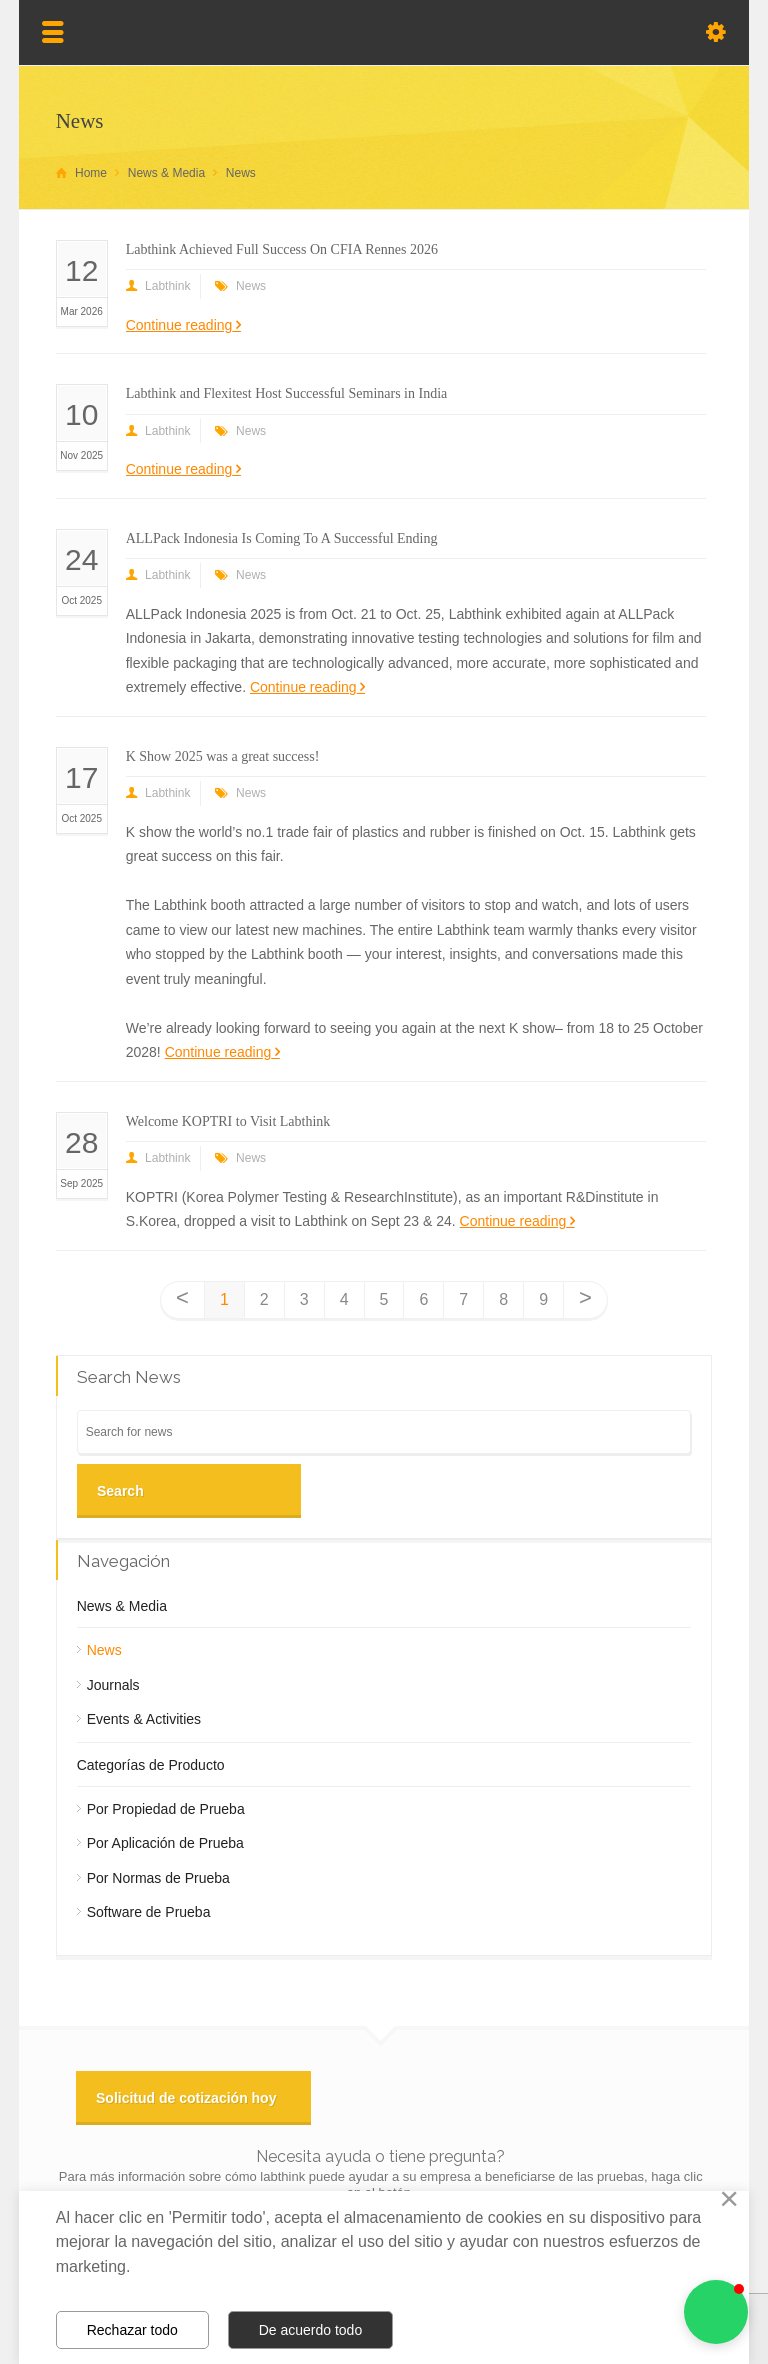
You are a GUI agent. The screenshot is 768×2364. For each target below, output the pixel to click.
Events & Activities (144, 1719)
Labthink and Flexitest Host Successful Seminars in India (287, 393)
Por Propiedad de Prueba (166, 1809)
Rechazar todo (132, 2330)
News (251, 286)
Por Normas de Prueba (158, 1878)
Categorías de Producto (151, 1765)
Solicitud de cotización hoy (186, 2098)
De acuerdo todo (311, 2330)
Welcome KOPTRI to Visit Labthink (228, 1121)
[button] (716, 2312)
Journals (113, 1685)
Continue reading (179, 325)
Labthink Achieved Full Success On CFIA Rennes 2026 (282, 249)
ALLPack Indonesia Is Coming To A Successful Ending (282, 538)
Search (120, 1491)
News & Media (122, 1606)
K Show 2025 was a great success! (223, 756)
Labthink (167, 286)
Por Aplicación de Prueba (165, 1843)
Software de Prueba (149, 1912)
